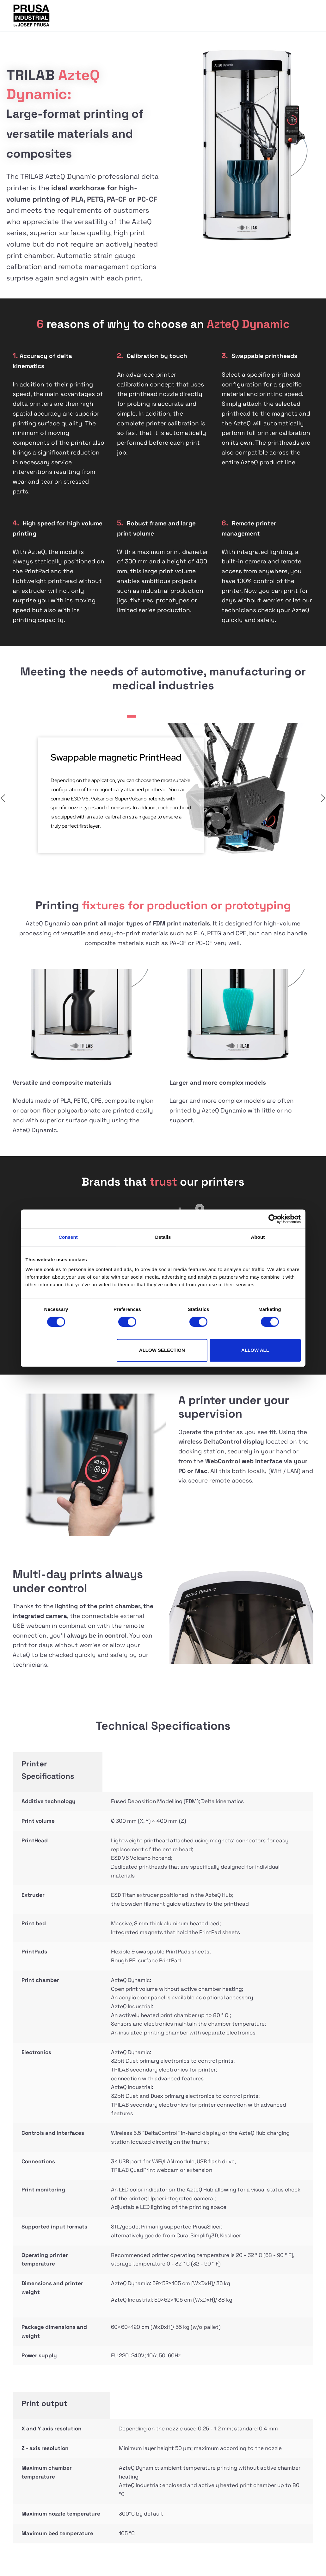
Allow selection (162, 1350)
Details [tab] (163, 1237)
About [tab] (258, 1237)
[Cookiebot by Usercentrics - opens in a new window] (273, 1219)
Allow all (255, 1350)
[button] (131, 716)
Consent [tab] (68, 1237)
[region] (163, 792)
